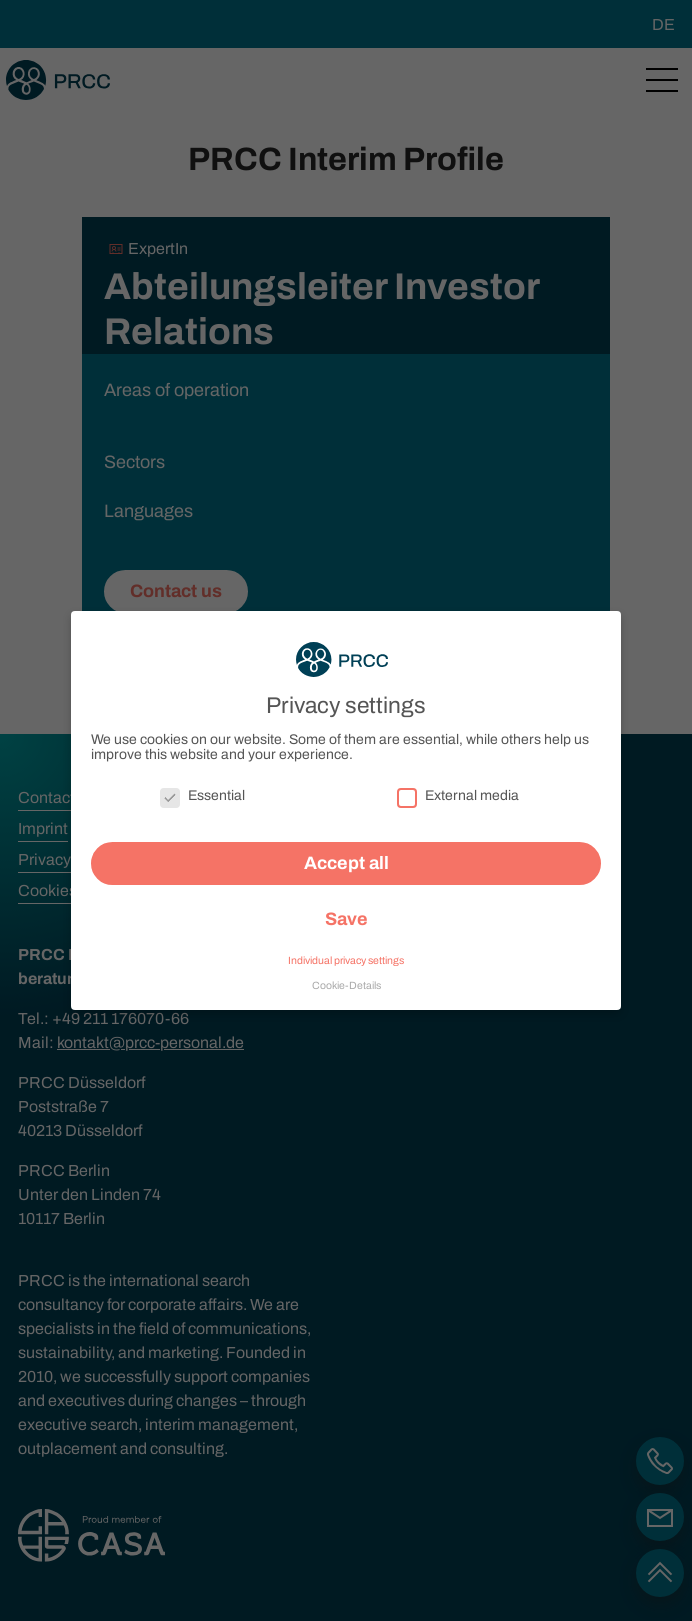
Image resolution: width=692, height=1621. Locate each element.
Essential (202, 787)
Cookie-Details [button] (346, 976)
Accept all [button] (346, 855)
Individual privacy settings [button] (346, 952)
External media (458, 787)
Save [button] (346, 911)
